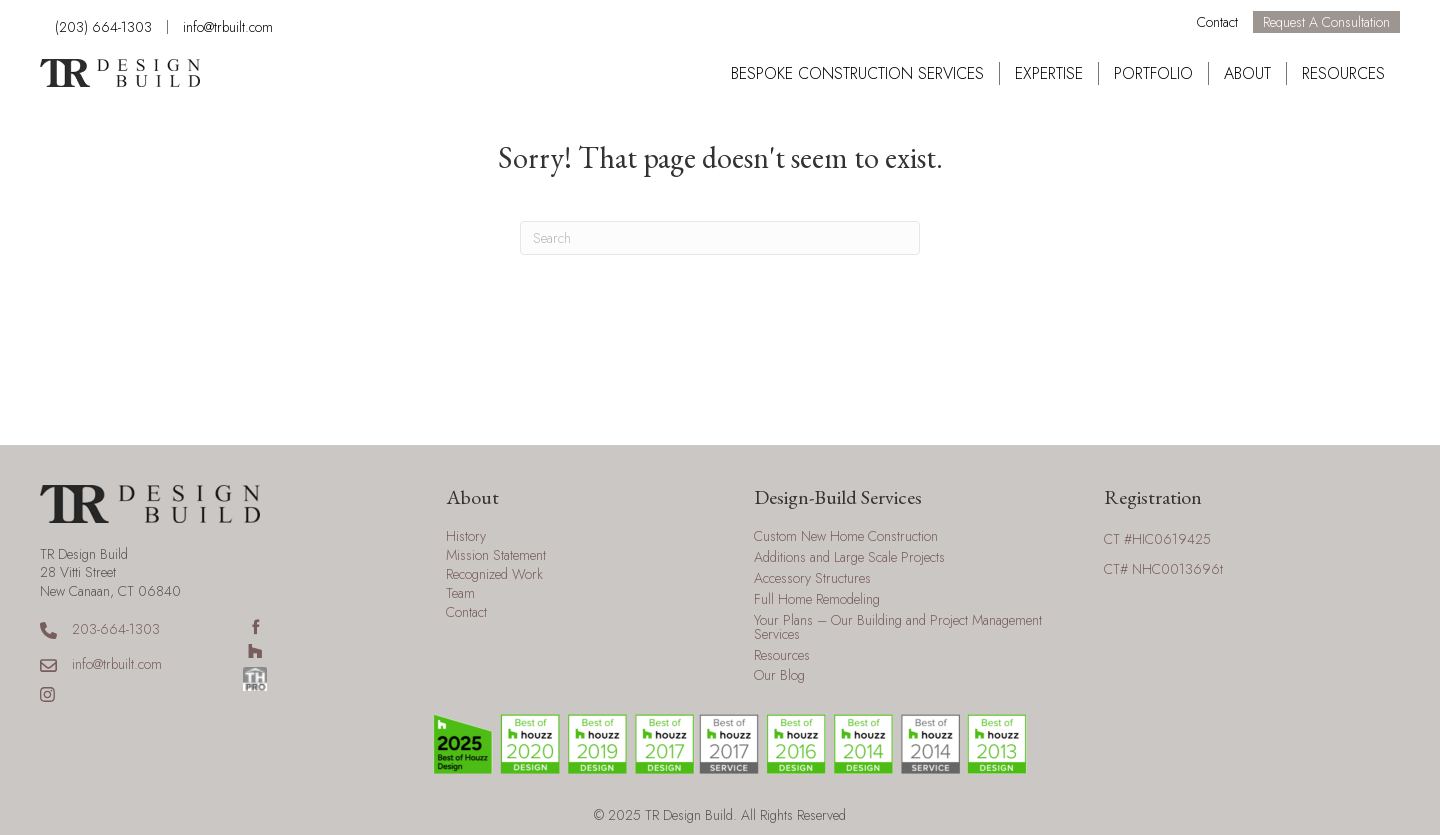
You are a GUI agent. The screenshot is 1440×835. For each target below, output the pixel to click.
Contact (1217, 22)
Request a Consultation (1326, 22)
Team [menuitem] (460, 594)
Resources (1343, 73)
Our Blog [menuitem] (779, 676)
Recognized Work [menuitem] (494, 575)
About (1247, 73)
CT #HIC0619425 (1157, 539)
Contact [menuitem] (466, 613)
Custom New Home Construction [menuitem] (846, 537)
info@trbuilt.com (228, 27)
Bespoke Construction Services (857, 73)
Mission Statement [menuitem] (496, 556)
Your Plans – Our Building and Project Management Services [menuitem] (898, 628)
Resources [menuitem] (782, 656)
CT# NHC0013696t (1163, 569)
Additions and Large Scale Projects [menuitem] (849, 558)
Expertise (1049, 73)
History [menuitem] (466, 537)
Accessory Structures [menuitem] (812, 579)
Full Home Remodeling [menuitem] (817, 600)
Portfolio (1153, 73)
